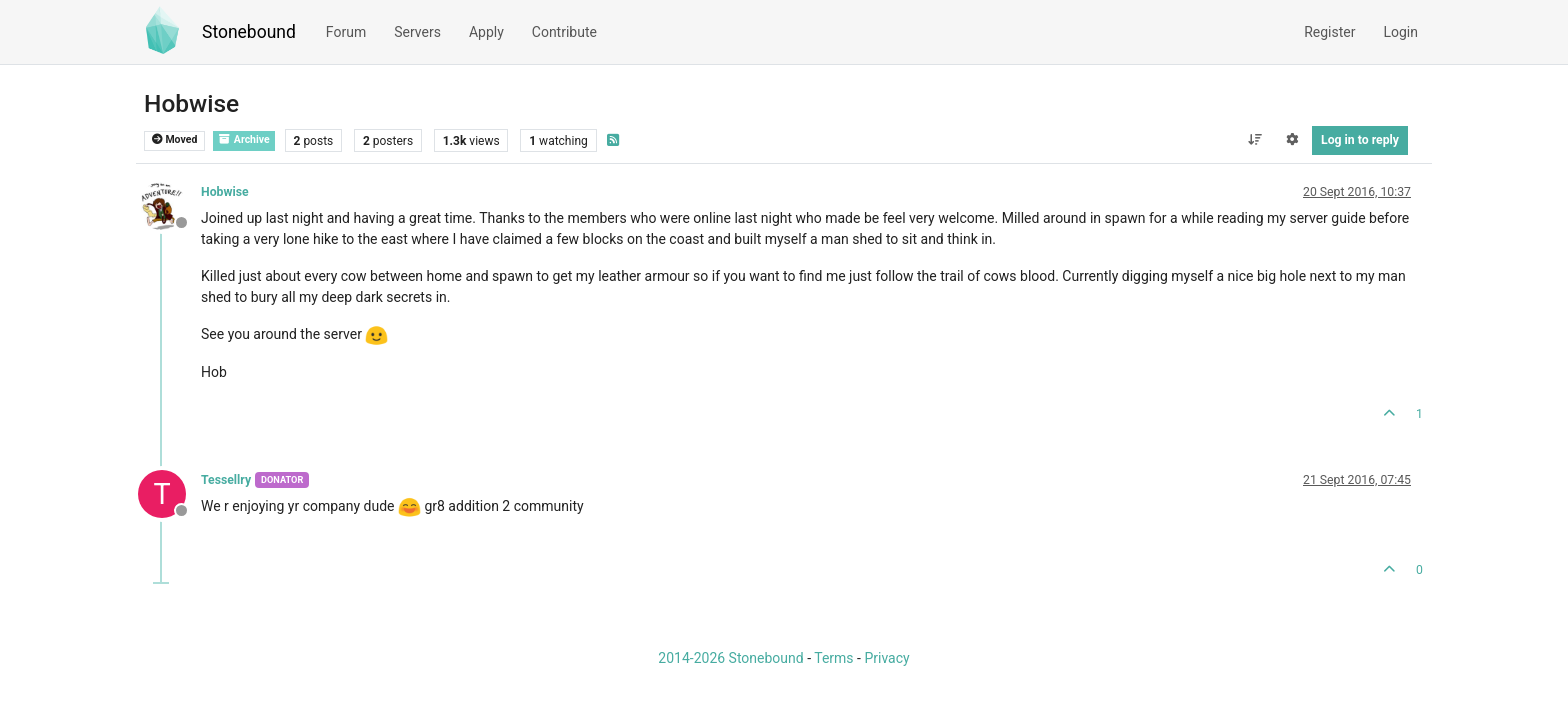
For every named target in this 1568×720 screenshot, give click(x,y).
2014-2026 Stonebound (730, 658)
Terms (833, 658)
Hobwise (225, 192)
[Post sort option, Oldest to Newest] (1254, 140)
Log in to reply (1360, 140)
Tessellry (226, 480)
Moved (174, 139)
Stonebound (249, 32)
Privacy (886, 658)
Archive (244, 139)
